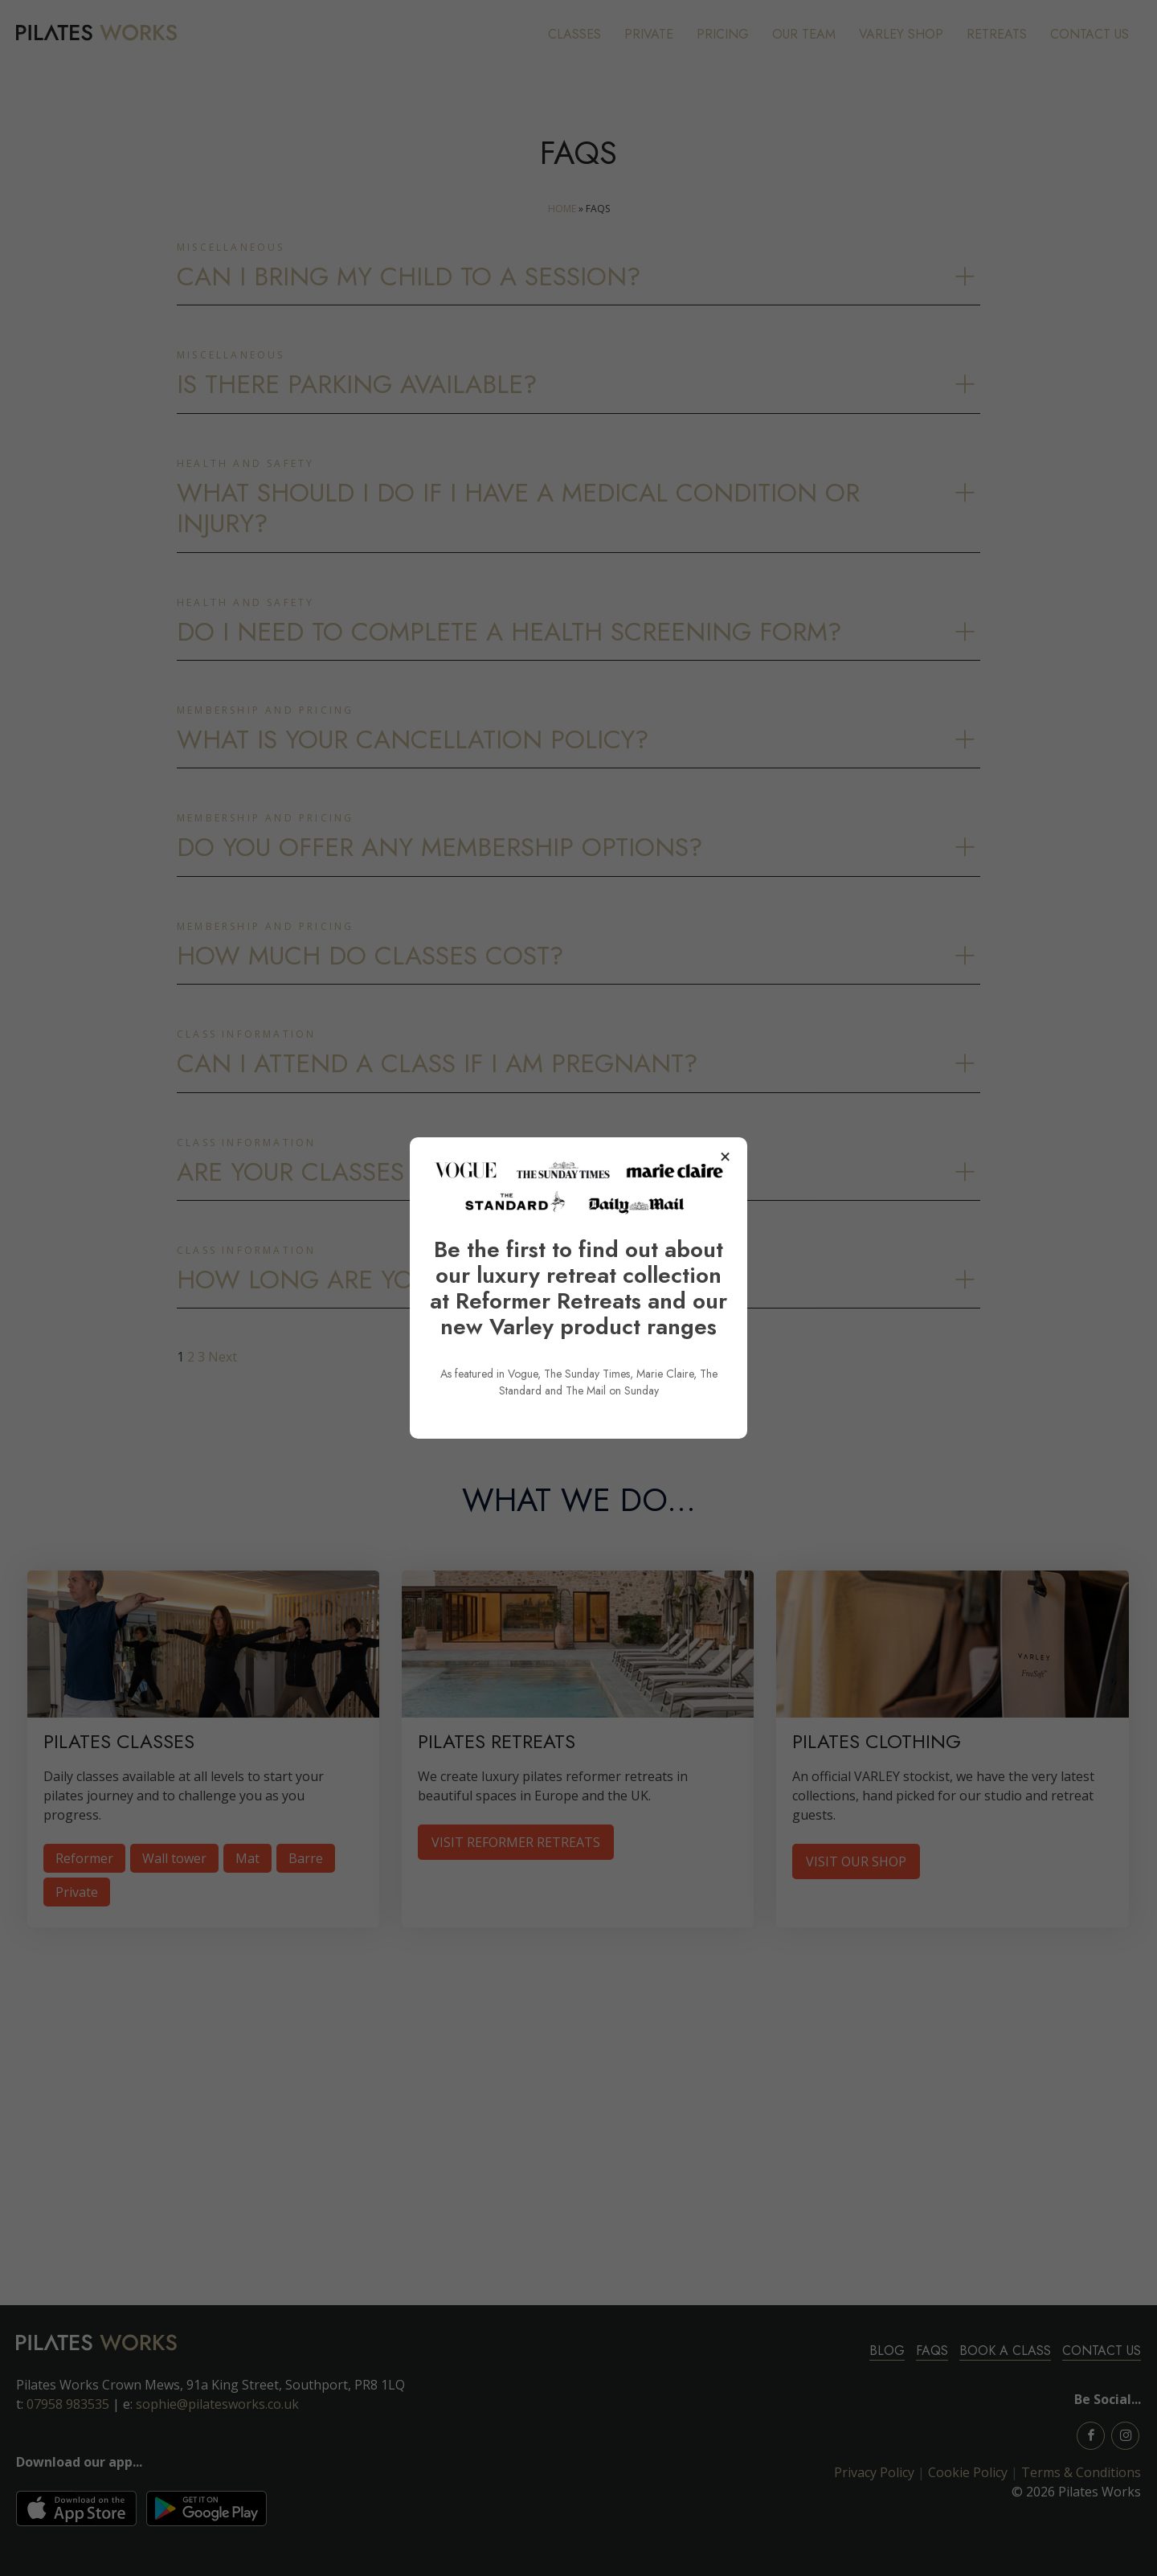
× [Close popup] (725, 1156)
